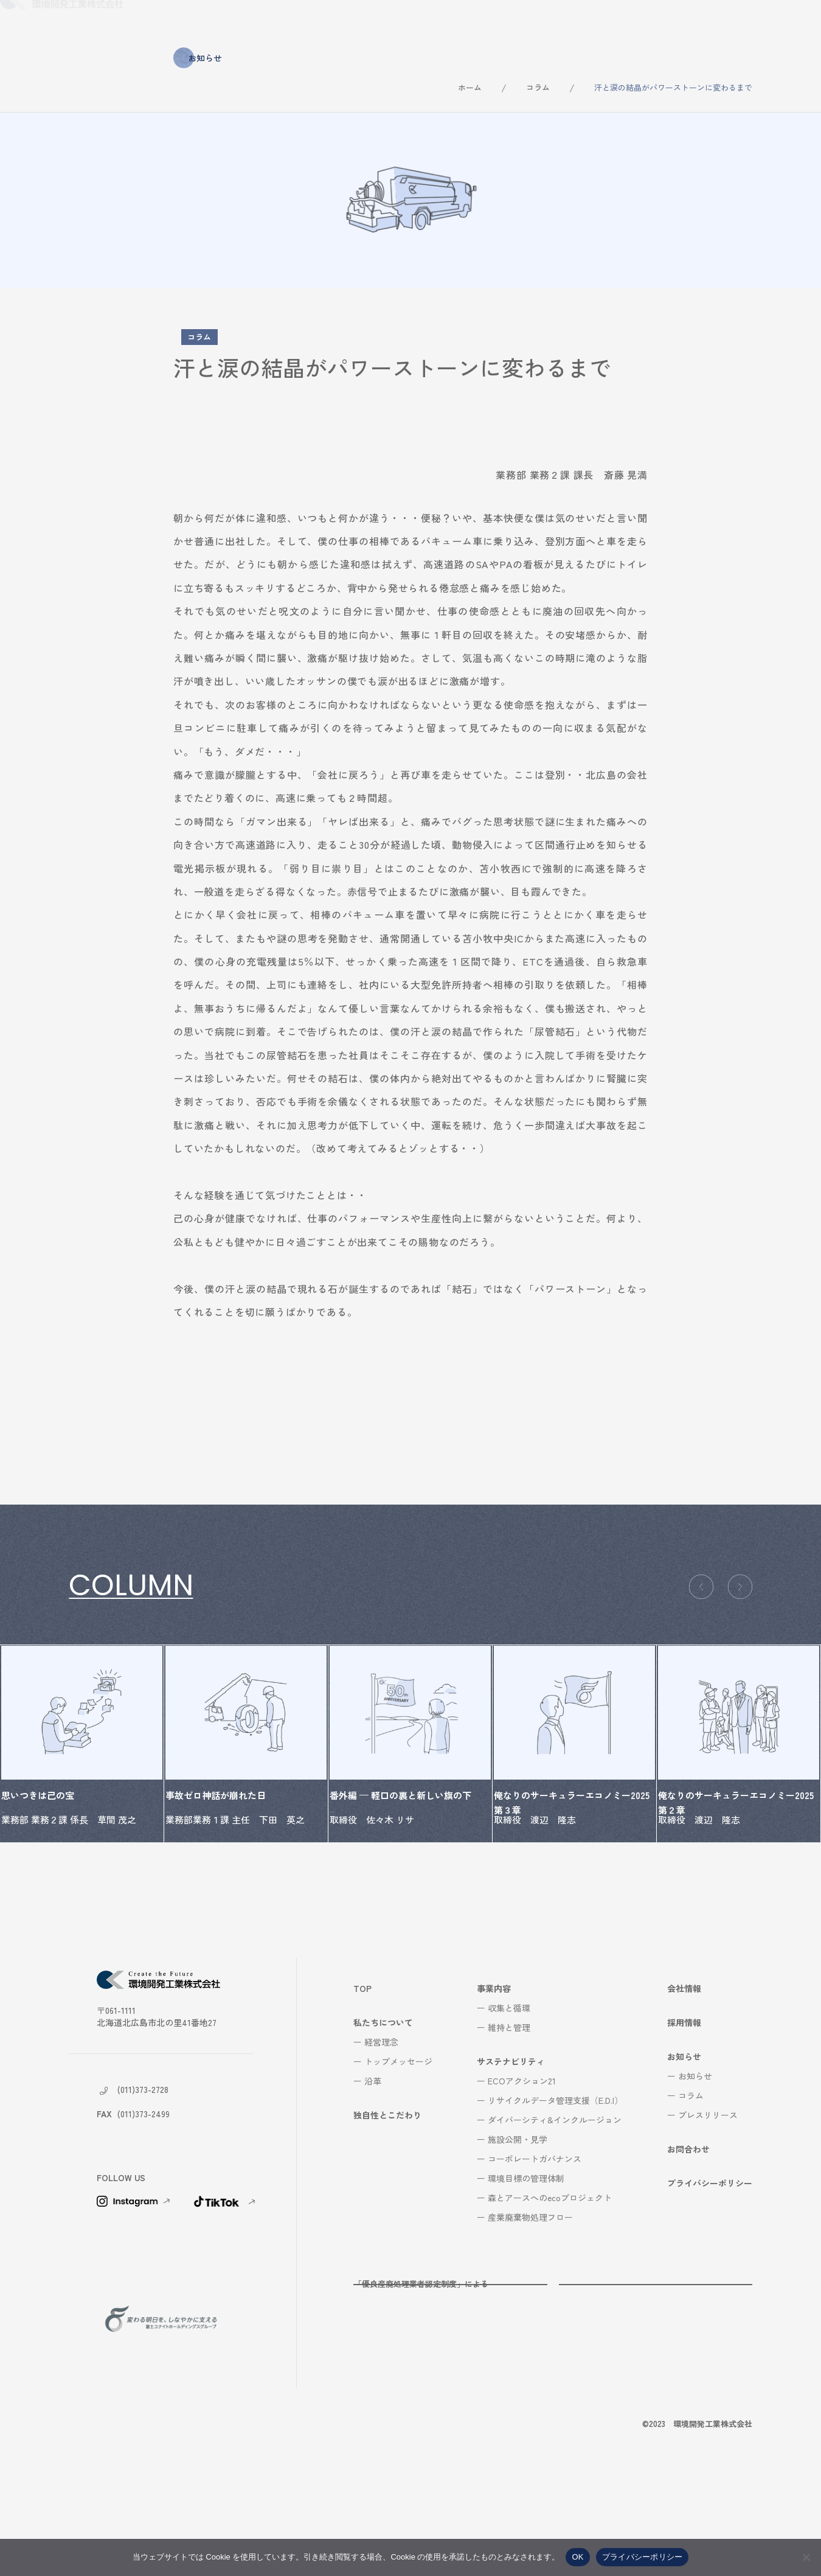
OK (577, 2556)
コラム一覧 (108, 1637)
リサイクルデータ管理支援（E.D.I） (555, 2194)
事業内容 (415, 22)
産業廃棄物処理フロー (530, 2311)
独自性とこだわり (333, 22)
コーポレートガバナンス (534, 2253)
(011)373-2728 (142, 2183)
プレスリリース (708, 2209)
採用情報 (648, 22)
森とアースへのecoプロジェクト (550, 2292)
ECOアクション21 (522, 2175)
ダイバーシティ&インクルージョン (555, 2214)
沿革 (372, 2175)
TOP (362, 2082)
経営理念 (381, 2136)
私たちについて (236, 22)
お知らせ (713, 22)
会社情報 (581, 22)
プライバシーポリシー (709, 2277)
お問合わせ (784, 22)
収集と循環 (509, 2102)
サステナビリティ (499, 22)
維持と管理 (509, 2121)
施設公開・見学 (517, 2233)
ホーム (470, 87)
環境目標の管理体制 (526, 2272)
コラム (538, 87)
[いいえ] (806, 2557)
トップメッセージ (398, 2156)
